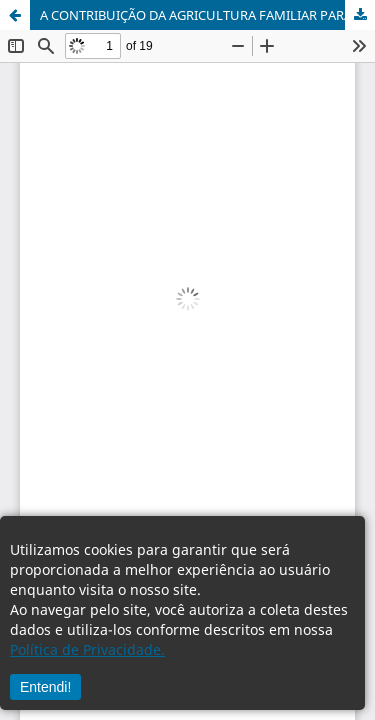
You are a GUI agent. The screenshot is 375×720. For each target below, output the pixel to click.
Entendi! (45, 687)
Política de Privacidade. (87, 649)
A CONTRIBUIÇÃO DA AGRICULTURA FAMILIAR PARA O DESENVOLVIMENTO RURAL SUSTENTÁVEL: (207, 15)
